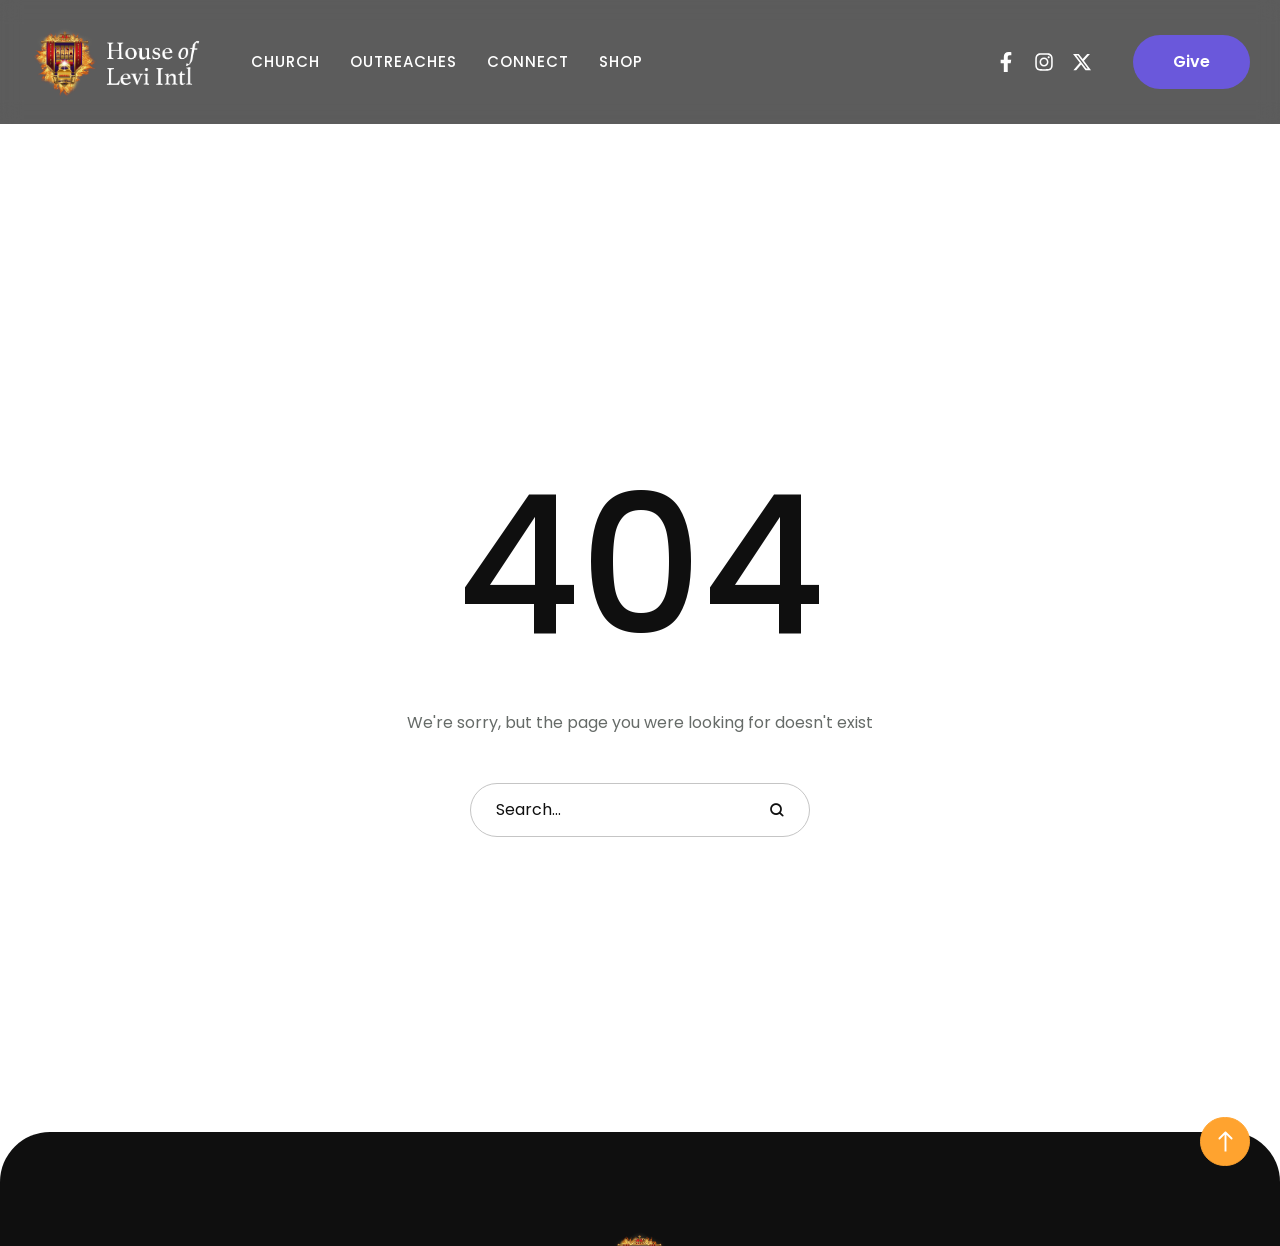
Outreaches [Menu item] (403, 62)
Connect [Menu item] (528, 62)
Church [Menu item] (285, 62)
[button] (1191, 62)
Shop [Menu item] (621, 62)
